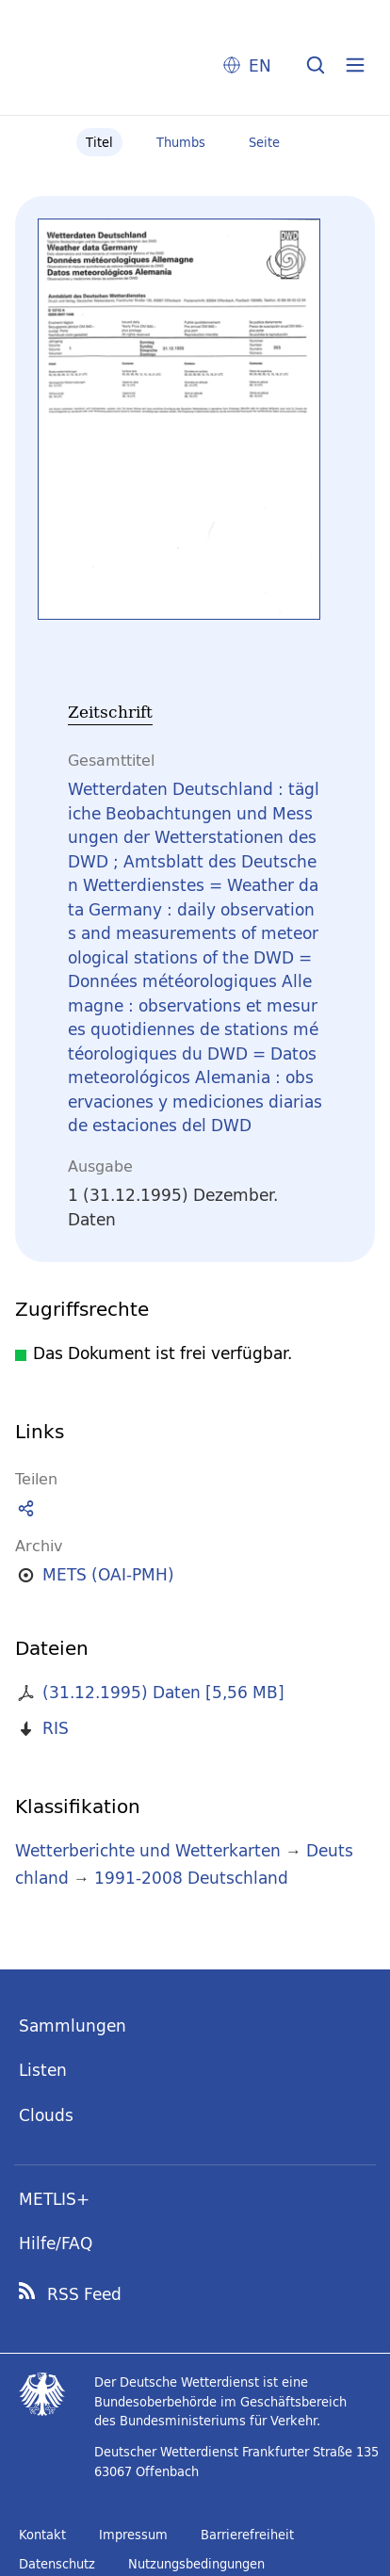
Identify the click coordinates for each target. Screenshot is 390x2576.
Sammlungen (72, 2025)
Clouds (46, 2115)
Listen (43, 2069)
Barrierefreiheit (247, 2534)
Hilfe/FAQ (55, 2243)
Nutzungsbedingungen (196, 2563)
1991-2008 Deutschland (191, 1877)
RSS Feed (84, 2294)
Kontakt (42, 2534)
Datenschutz (57, 2563)
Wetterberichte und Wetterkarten (148, 1850)
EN (260, 65)
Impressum (133, 2534)
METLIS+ (54, 2198)
